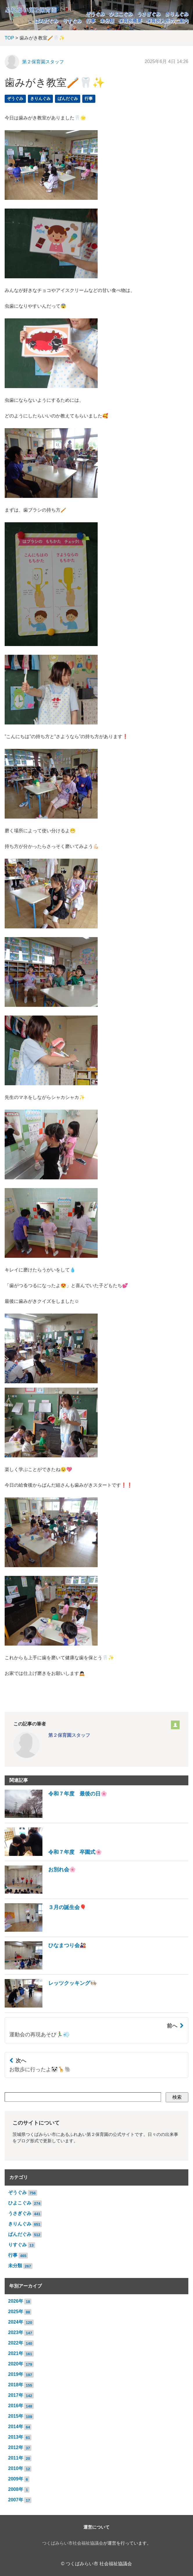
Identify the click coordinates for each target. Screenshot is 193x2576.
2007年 (15, 2499)
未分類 (107, 20)
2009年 (15, 2478)
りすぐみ (72, 20)
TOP (9, 37)
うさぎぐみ (148, 13)
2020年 (15, 2363)
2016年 (15, 2405)
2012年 (15, 2447)
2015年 (15, 2416)
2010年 (15, 2468)
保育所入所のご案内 (167, 20)
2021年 (15, 2353)
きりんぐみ (176, 13)
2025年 (15, 2311)
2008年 (15, 2489)
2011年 (15, 2457)
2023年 (15, 2332)
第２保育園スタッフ (43, 61)
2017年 (15, 2395)
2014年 (15, 2426)
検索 (177, 2097)
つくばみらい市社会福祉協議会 (72, 2543)
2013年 (15, 2437)
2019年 (15, 2374)
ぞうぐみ (95, 13)
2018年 (15, 2384)
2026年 (15, 2301)
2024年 (15, 2322)
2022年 (15, 2342)
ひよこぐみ (121, 13)
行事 (90, 20)
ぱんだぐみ (46, 20)
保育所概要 (130, 20)
